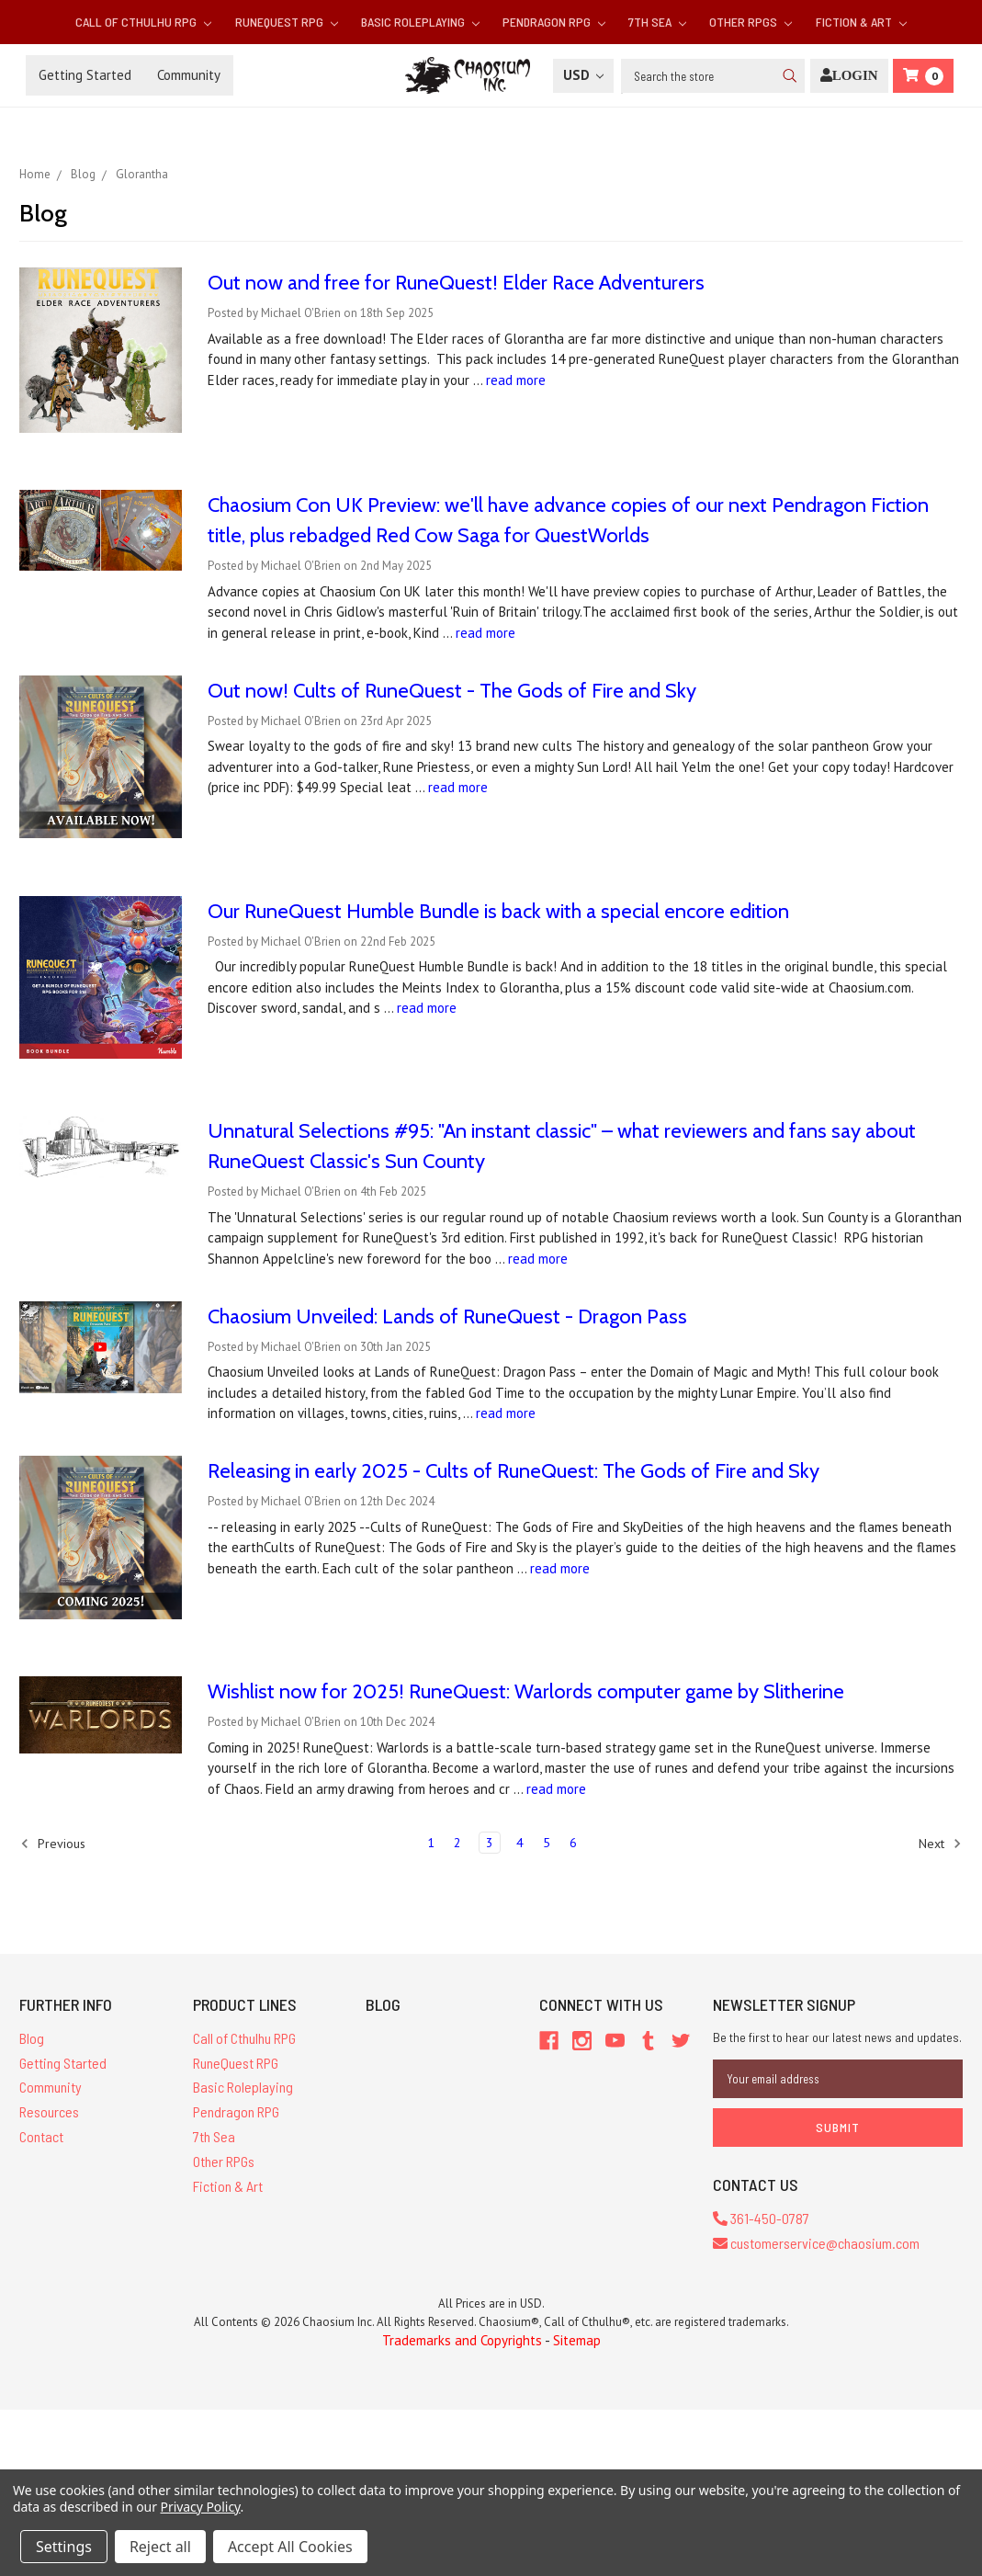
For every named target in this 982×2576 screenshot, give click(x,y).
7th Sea (657, 21)
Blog (31, 2038)
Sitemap (577, 2340)
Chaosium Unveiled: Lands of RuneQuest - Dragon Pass (447, 1316)
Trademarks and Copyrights (462, 2340)
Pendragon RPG (553, 21)
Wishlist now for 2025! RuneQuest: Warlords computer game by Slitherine (526, 1691)
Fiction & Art (861, 21)
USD (583, 75)
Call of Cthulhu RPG (143, 21)
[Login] (849, 76)
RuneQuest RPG (286, 21)
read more (516, 380)
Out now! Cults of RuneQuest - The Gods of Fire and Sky (452, 690)
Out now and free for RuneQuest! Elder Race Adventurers (456, 282)
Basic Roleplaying (420, 21)
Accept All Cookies (290, 2546)
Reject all (160, 2546)
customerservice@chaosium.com (816, 2243)
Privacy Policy (201, 2506)
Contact (41, 2136)
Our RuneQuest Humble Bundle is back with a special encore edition (498, 911)
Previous (52, 1843)
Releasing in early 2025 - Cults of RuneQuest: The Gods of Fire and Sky (513, 1470)
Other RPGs (750, 21)
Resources (49, 2111)
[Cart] (923, 76)
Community (188, 75)
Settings (64, 2546)
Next (940, 1843)
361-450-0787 (761, 2218)
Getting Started (85, 75)
